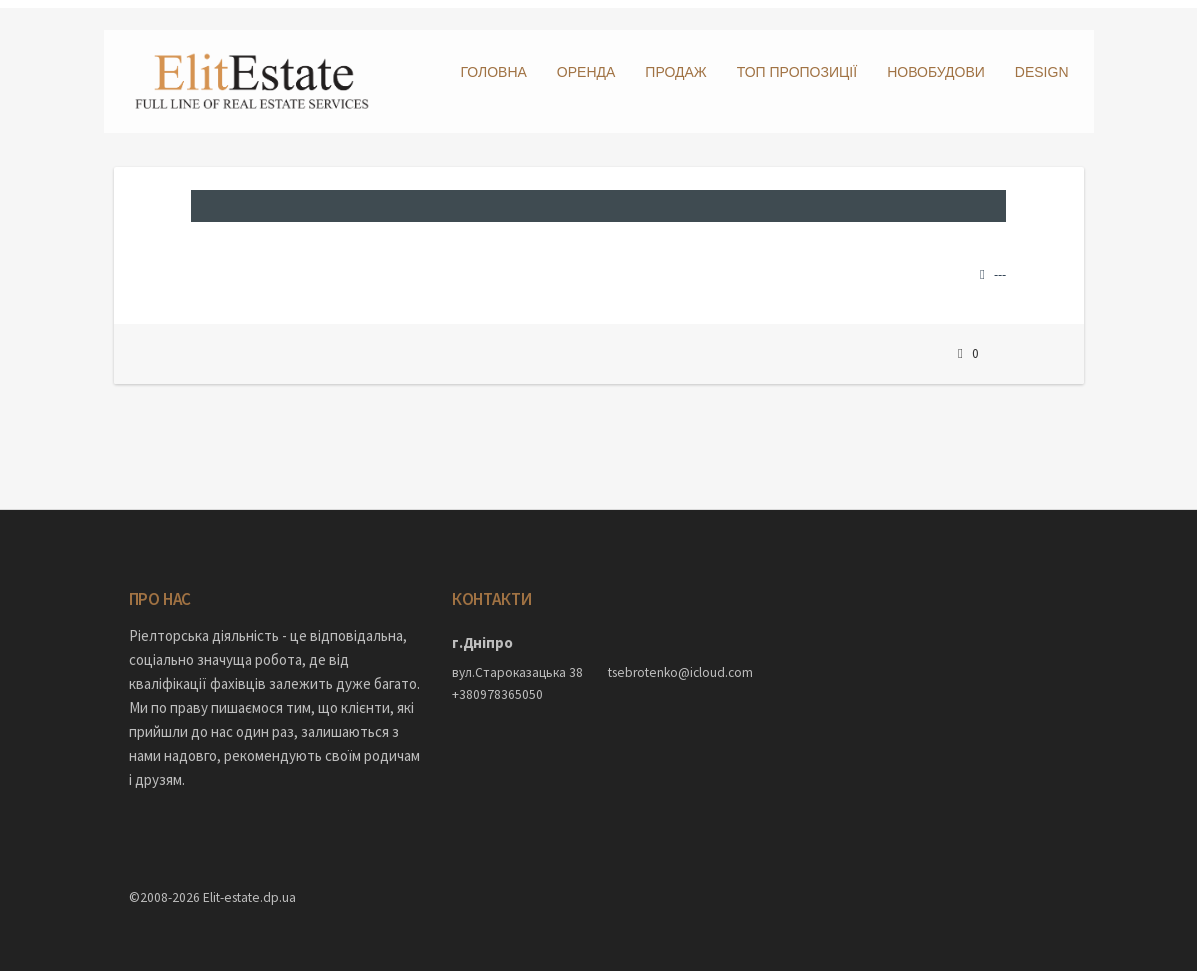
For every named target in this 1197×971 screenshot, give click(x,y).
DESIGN (1042, 72)
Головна (493, 72)
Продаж (675, 72)
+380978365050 (497, 686)
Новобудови (936, 72)
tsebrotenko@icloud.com (676, 665)
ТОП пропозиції (797, 72)
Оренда (586, 72)
